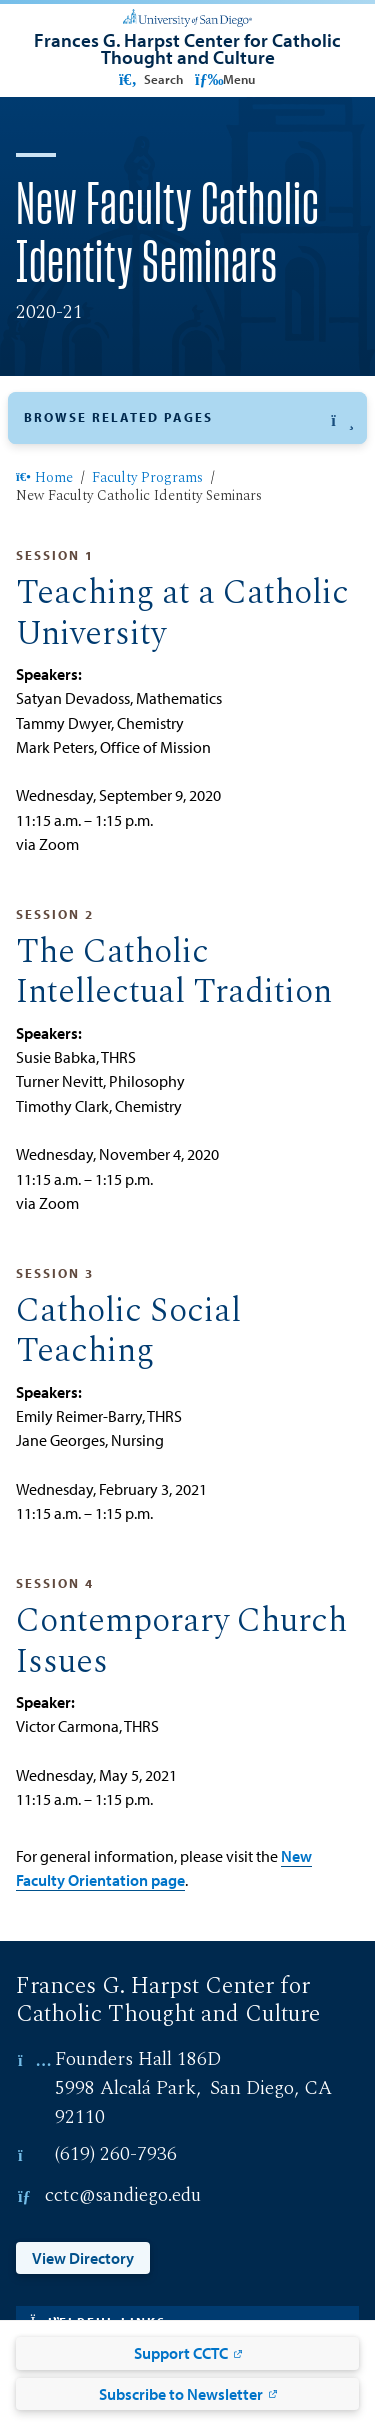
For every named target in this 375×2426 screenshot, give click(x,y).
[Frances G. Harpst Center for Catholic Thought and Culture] (187, 48)
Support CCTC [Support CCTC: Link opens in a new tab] (181, 2353)
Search (149, 79)
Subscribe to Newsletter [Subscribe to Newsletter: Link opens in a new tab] (181, 2394)
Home (44, 479)
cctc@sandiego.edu (123, 2195)
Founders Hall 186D (138, 2059)
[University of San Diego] (187, 16)
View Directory (83, 2258)
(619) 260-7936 (116, 2154)
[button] (187, 418)
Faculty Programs (147, 479)
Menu (225, 79)
